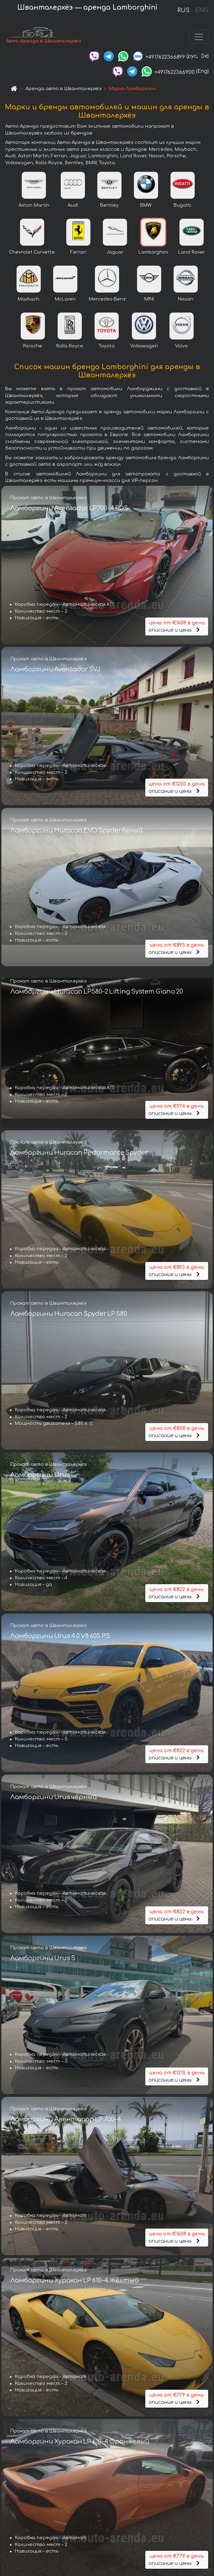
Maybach (28, 299)
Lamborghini (153, 252)
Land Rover (191, 252)
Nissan (185, 299)
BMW (146, 206)
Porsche (32, 346)
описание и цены (176, 626)
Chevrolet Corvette (32, 252)
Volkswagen (144, 346)
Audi (73, 206)
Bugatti (182, 206)
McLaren (65, 299)
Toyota (106, 346)
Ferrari (78, 252)
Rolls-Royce (69, 346)
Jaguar (115, 252)
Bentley (109, 206)
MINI (149, 299)
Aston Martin (34, 206)
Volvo (181, 346)
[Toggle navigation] (198, 37)
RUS (183, 10)
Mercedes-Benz (107, 299)
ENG (201, 10)
